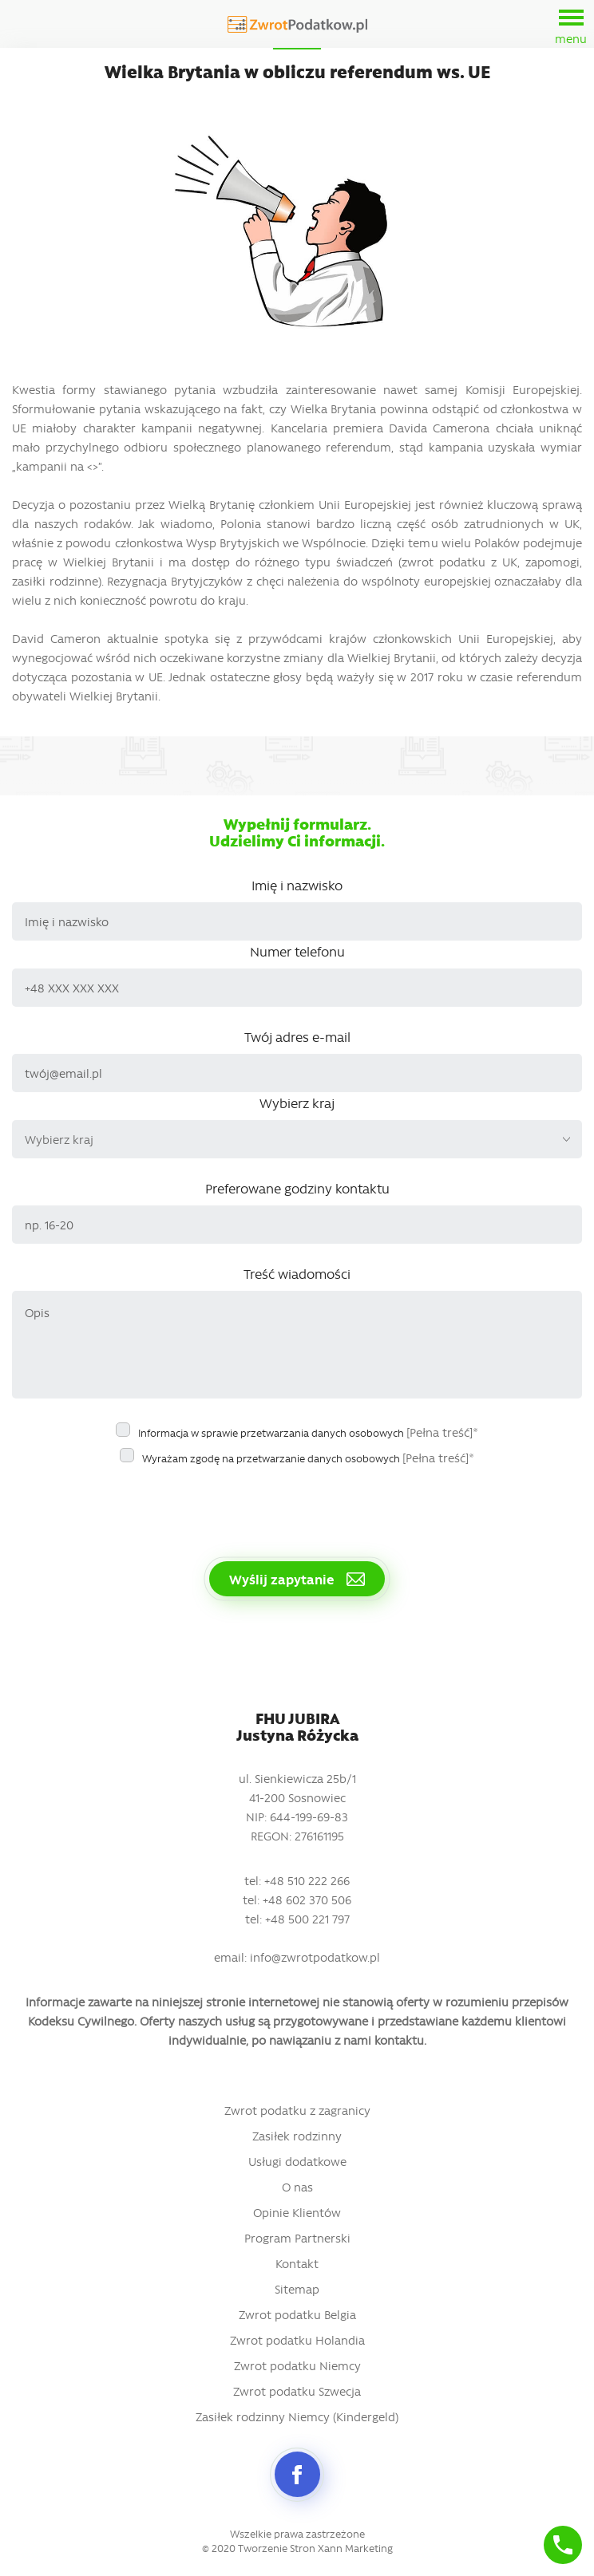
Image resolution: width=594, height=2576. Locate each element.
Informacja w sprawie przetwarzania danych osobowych (308, 1432)
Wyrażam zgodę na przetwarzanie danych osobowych (308, 1458)
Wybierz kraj (297, 1102)
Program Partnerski (297, 2238)
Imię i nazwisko (297, 885)
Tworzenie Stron (276, 2548)
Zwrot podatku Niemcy (297, 2365)
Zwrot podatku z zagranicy (297, 2110)
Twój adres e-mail (297, 1036)
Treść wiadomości (297, 1273)
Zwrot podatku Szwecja (297, 2391)
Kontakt (297, 2263)
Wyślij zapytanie (297, 1579)
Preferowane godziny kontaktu (297, 1188)
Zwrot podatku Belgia (297, 2314)
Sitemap (297, 2289)
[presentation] (133, 1504)
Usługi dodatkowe (297, 2161)
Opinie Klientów (297, 2212)
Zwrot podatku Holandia (297, 2340)
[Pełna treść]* (442, 1432)
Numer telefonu (297, 951)
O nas (297, 2187)
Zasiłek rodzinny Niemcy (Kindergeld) (297, 2416)
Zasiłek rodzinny (297, 2136)
